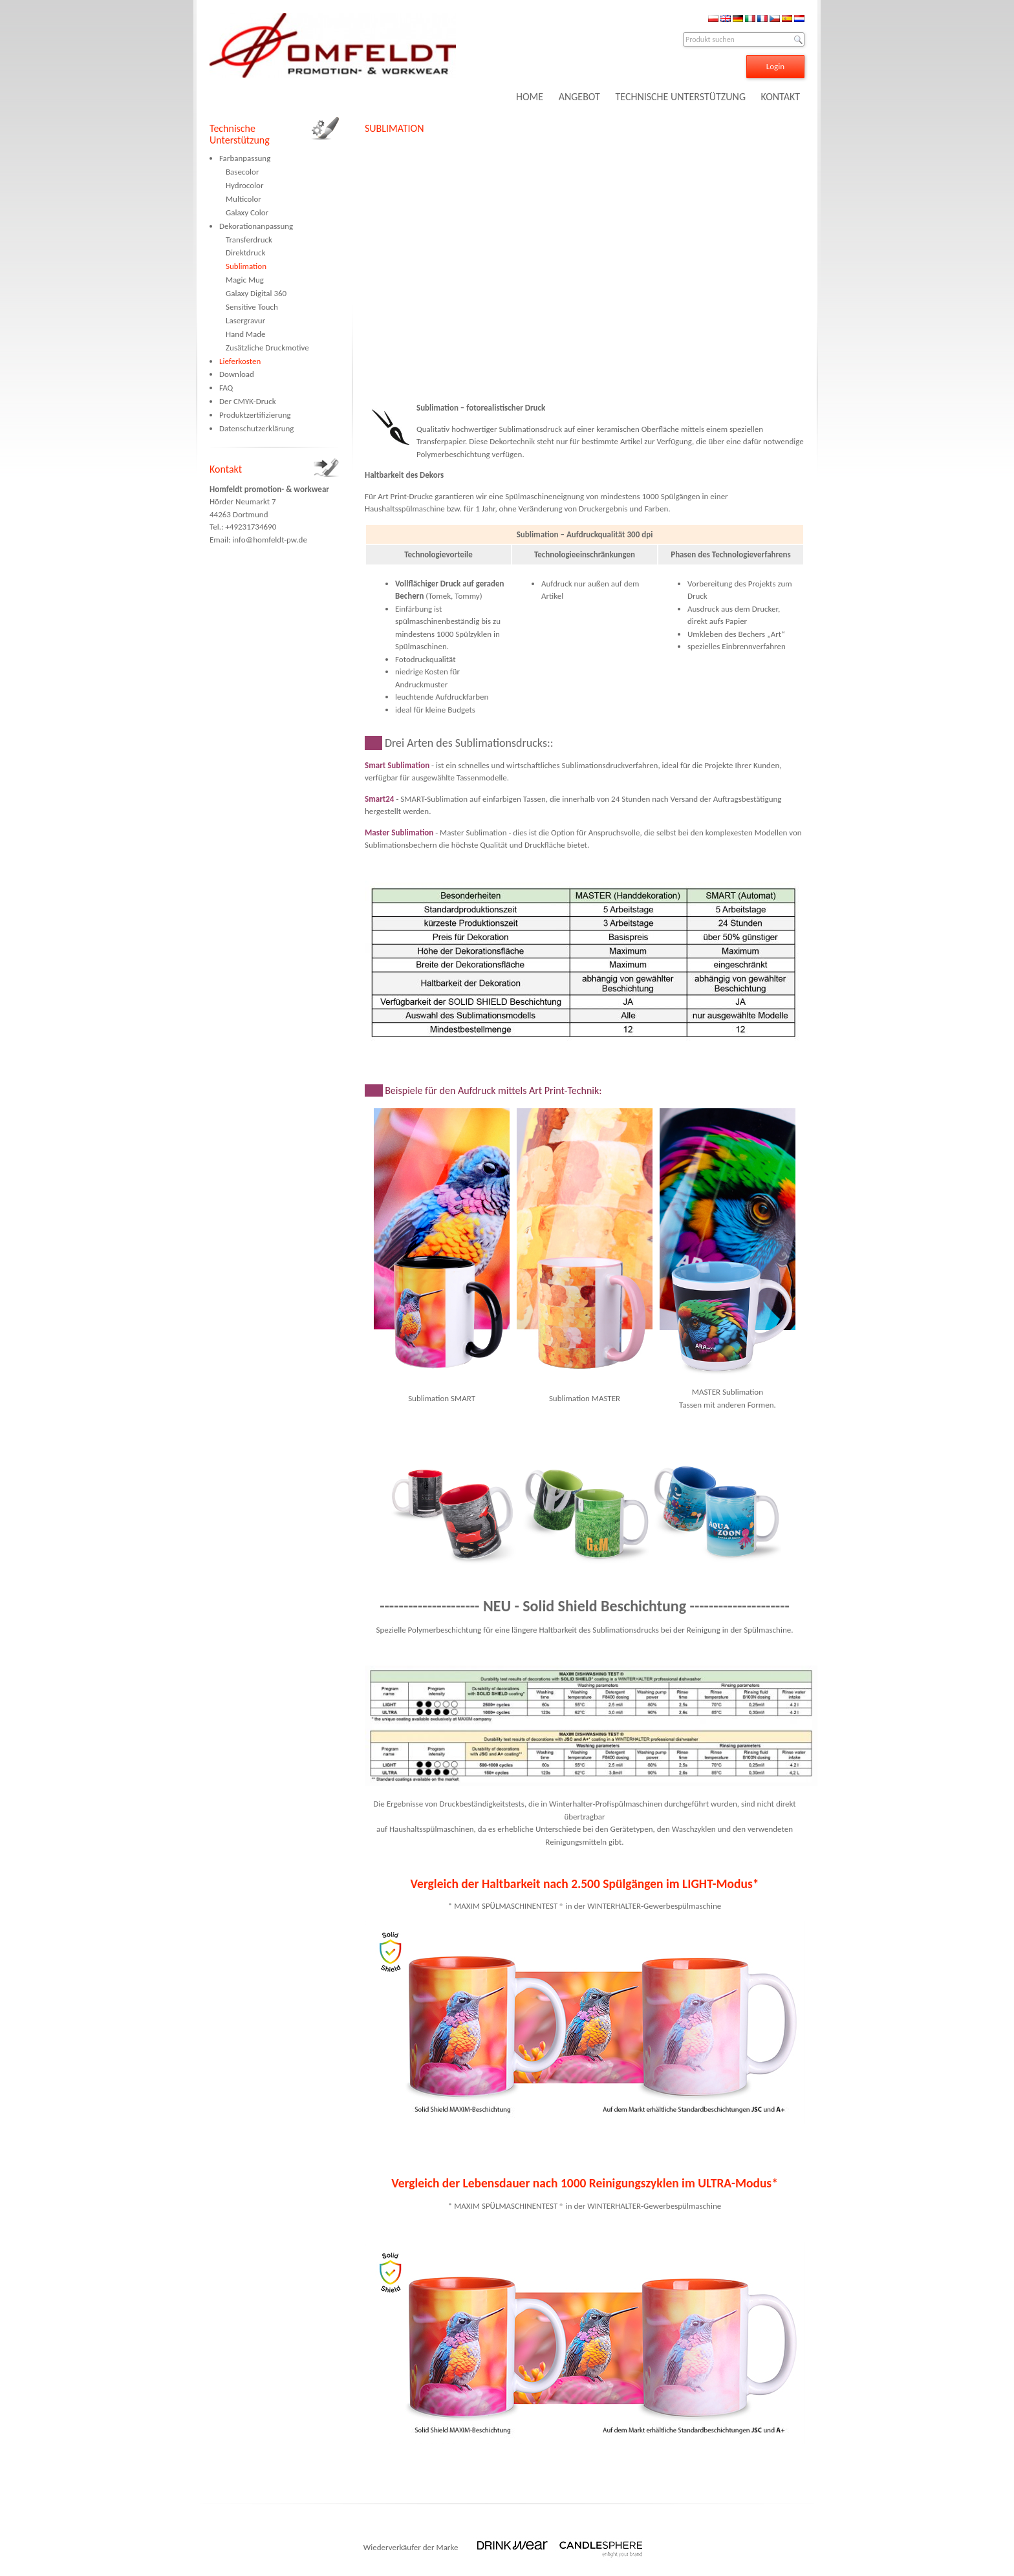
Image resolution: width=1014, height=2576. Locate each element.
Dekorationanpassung (256, 226)
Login (775, 66)
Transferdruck (249, 239)
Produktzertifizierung (255, 415)
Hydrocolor (244, 185)
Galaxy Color (247, 212)
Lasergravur (245, 320)
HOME (529, 97)
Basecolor (242, 172)
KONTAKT (780, 97)
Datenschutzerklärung (256, 428)
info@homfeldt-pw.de (269, 539)
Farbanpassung (244, 158)
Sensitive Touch (252, 307)
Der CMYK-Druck (247, 401)
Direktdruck (245, 252)
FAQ (226, 387)
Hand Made (246, 334)
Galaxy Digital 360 (256, 293)
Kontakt (226, 469)
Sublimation (246, 266)
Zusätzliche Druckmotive (267, 347)
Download (236, 374)
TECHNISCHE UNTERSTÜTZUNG (680, 97)
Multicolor (243, 199)
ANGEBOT (579, 97)
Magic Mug (245, 279)
